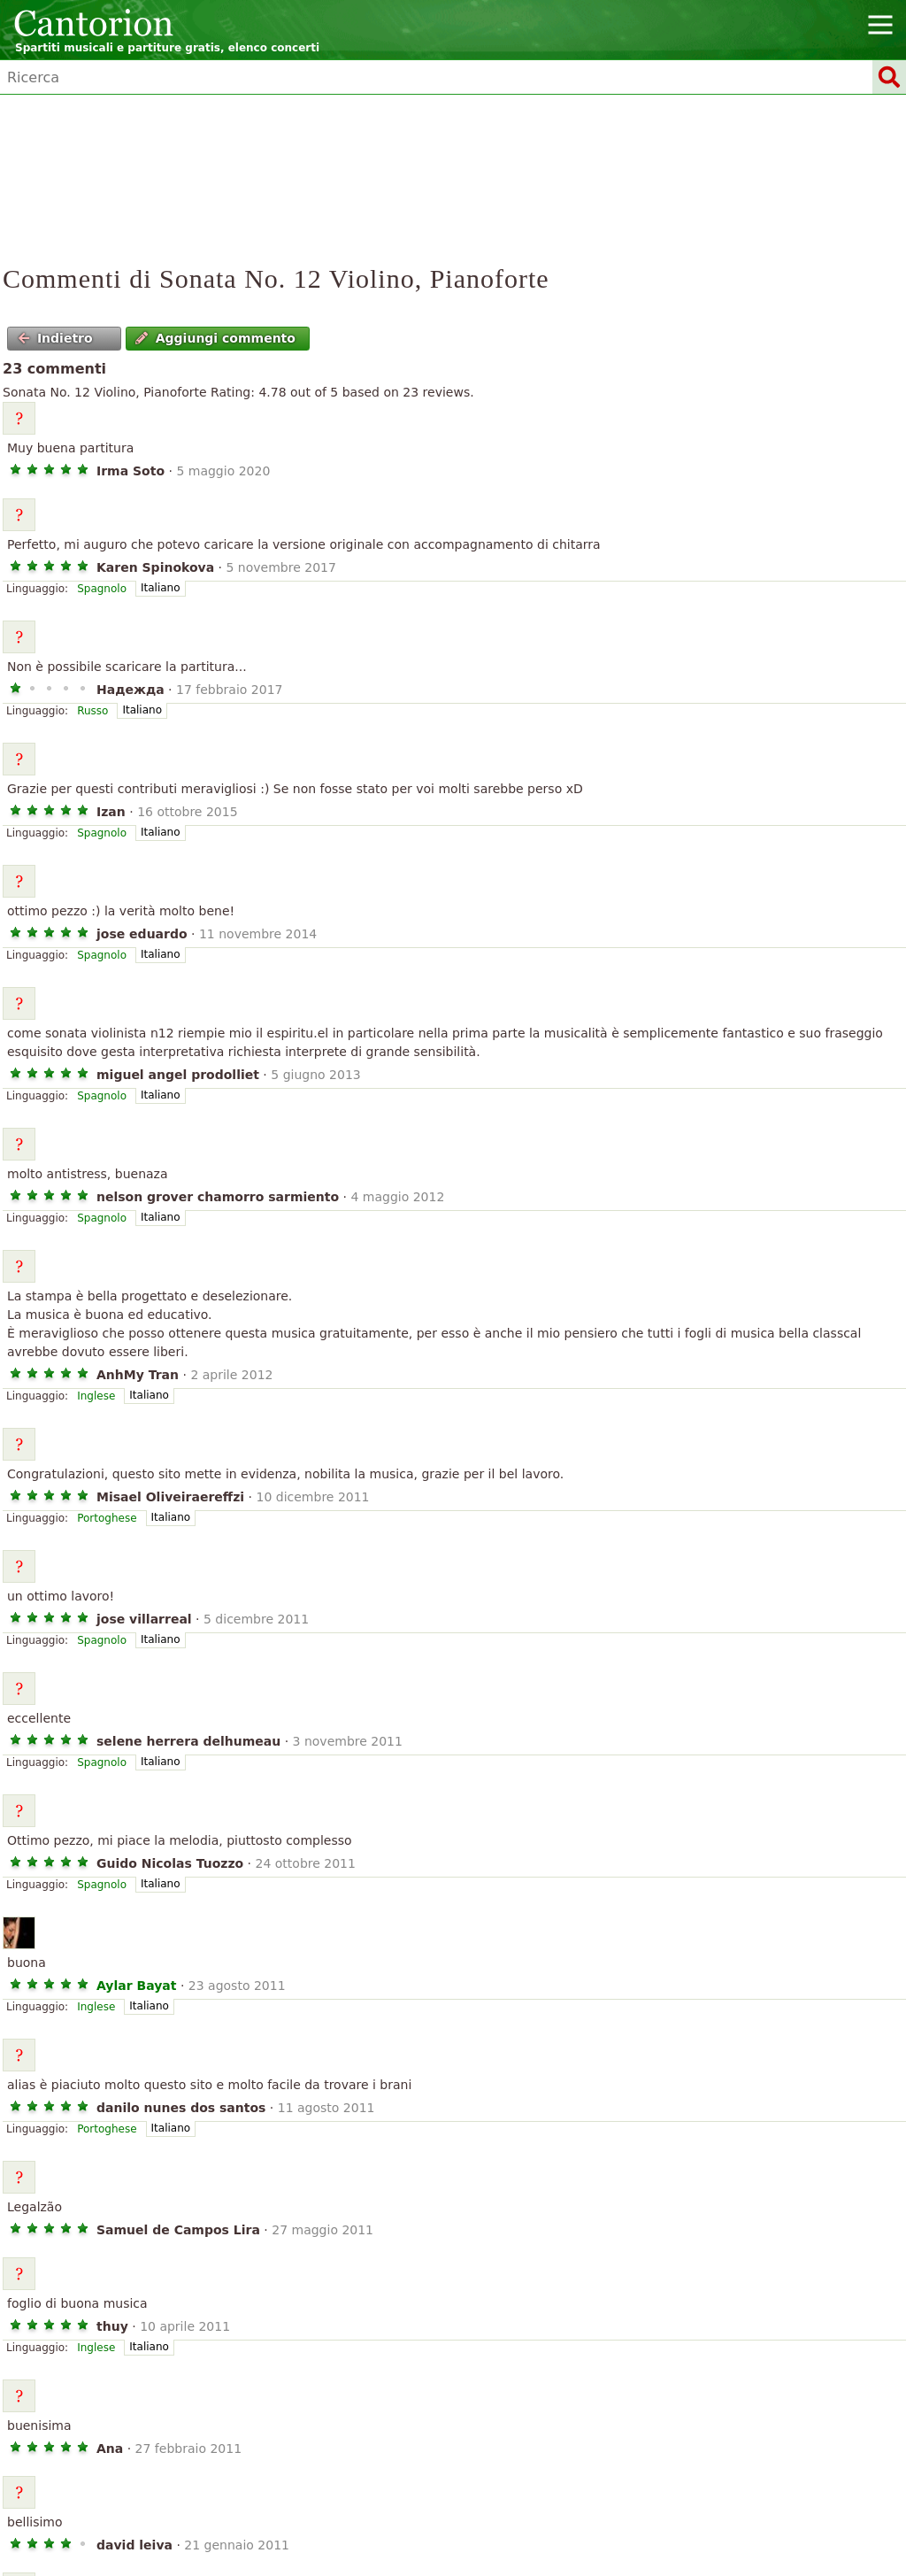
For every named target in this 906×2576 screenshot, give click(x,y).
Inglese (96, 1396)
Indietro (55, 338)
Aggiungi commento (215, 338)
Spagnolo (102, 588)
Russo (92, 711)
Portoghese (106, 1518)
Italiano (160, 588)
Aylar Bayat (136, 1985)
